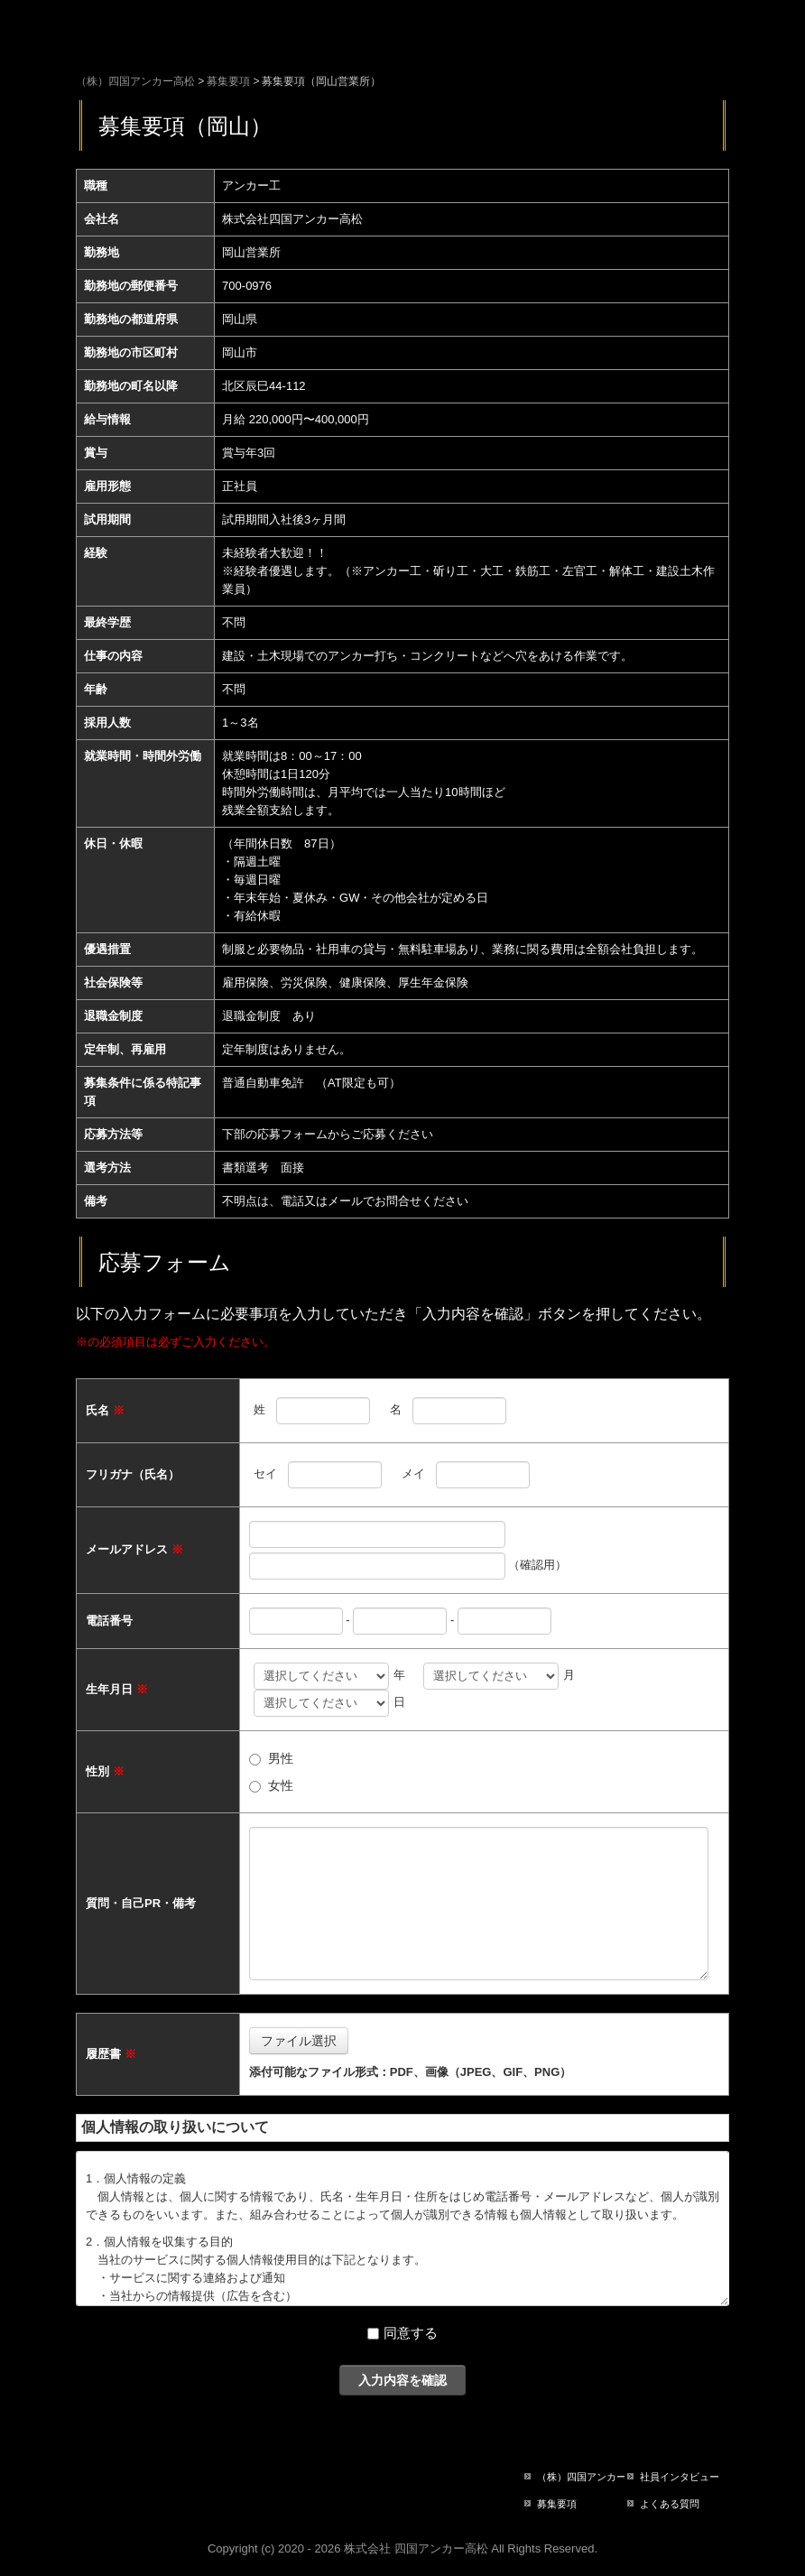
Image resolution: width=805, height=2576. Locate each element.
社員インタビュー (679, 2476)
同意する (411, 2332)
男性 (280, 1758)
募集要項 (557, 2503)
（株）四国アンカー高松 (581, 2476)
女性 (280, 1785)
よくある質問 (669, 2503)
